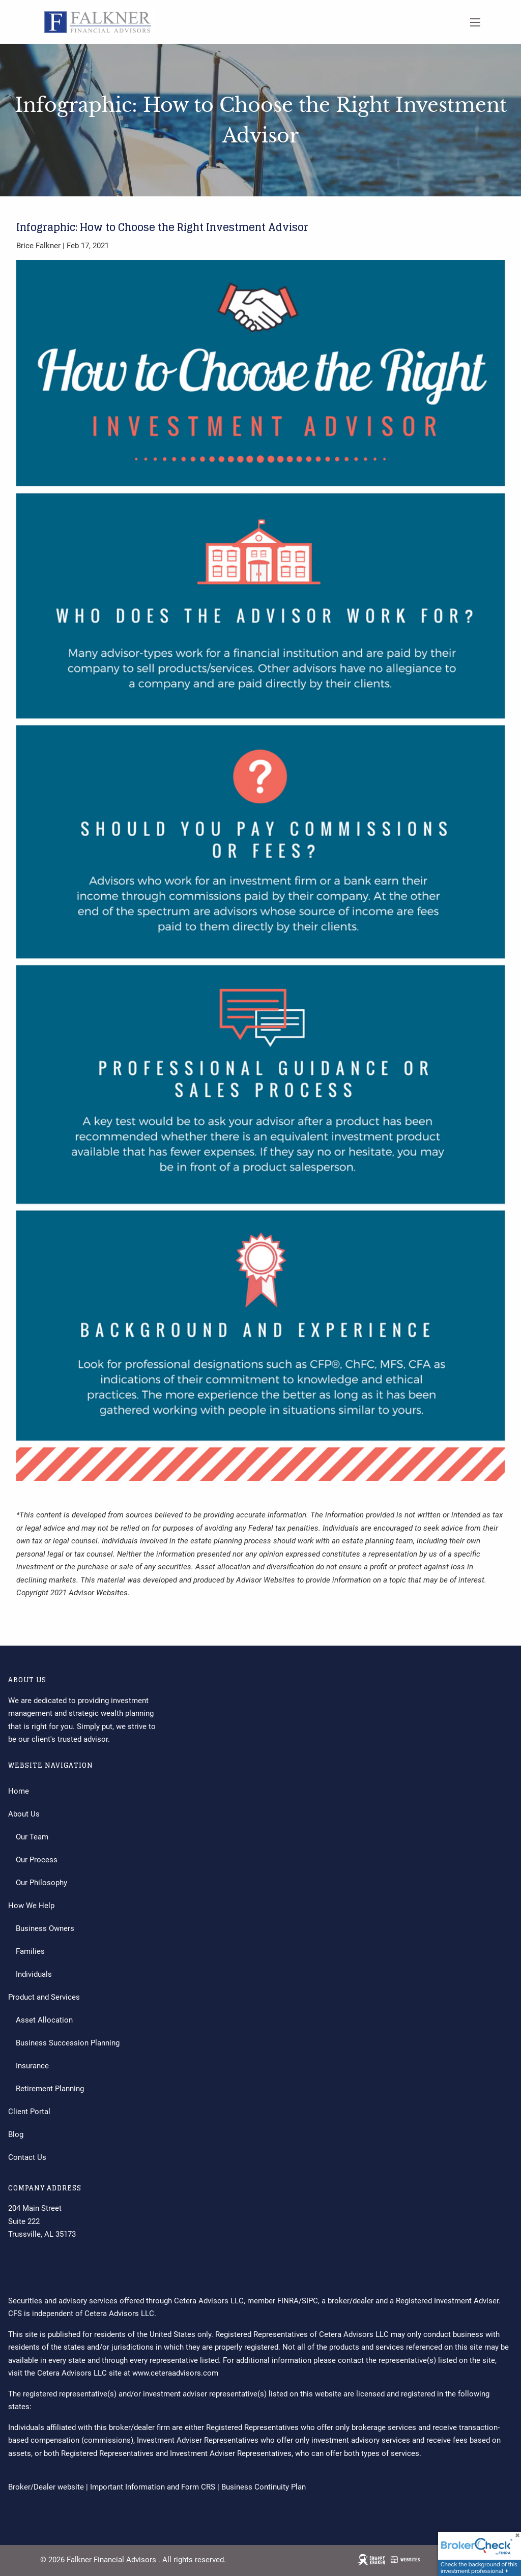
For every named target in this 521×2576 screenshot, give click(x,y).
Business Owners (45, 1928)
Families (30, 1951)
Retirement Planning (50, 2088)
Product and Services (44, 1997)
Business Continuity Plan (263, 2487)
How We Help (31, 1905)
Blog (15, 2134)
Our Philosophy (41, 1882)
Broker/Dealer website (46, 2487)
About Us (24, 1814)
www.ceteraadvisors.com (175, 2373)
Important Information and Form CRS (152, 2487)
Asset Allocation (44, 2020)
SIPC (310, 2300)
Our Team (32, 1836)
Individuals (34, 1974)
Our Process (36, 1859)
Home (18, 1791)
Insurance (32, 2065)
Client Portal (29, 2111)
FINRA (288, 2300)
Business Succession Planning (68, 2042)
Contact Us (27, 2157)
